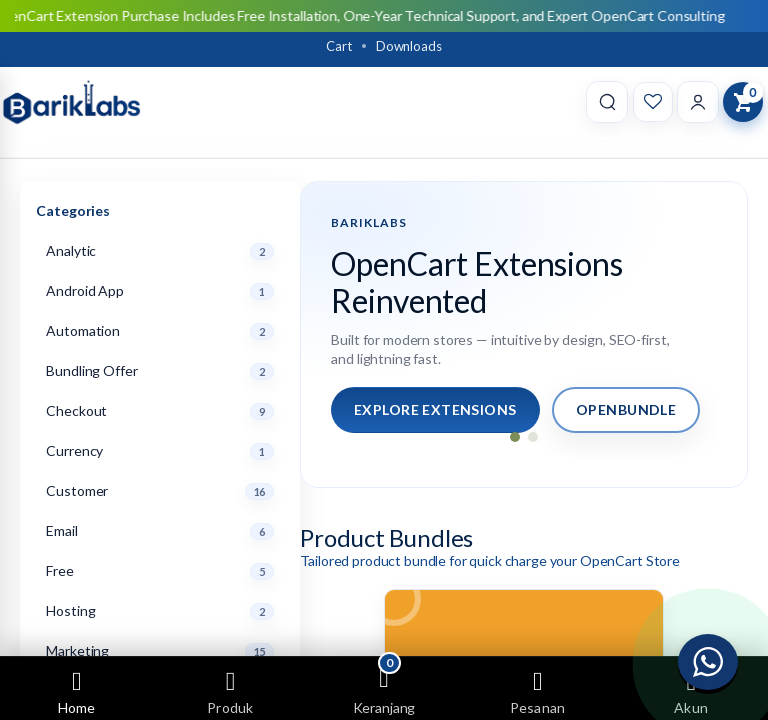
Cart (338, 46)
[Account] (698, 102)
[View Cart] (743, 102)
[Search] (607, 102)
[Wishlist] (653, 102)
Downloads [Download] (409, 46)
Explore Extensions (435, 409)
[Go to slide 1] (515, 437)
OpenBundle (626, 409)
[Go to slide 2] (533, 437)
